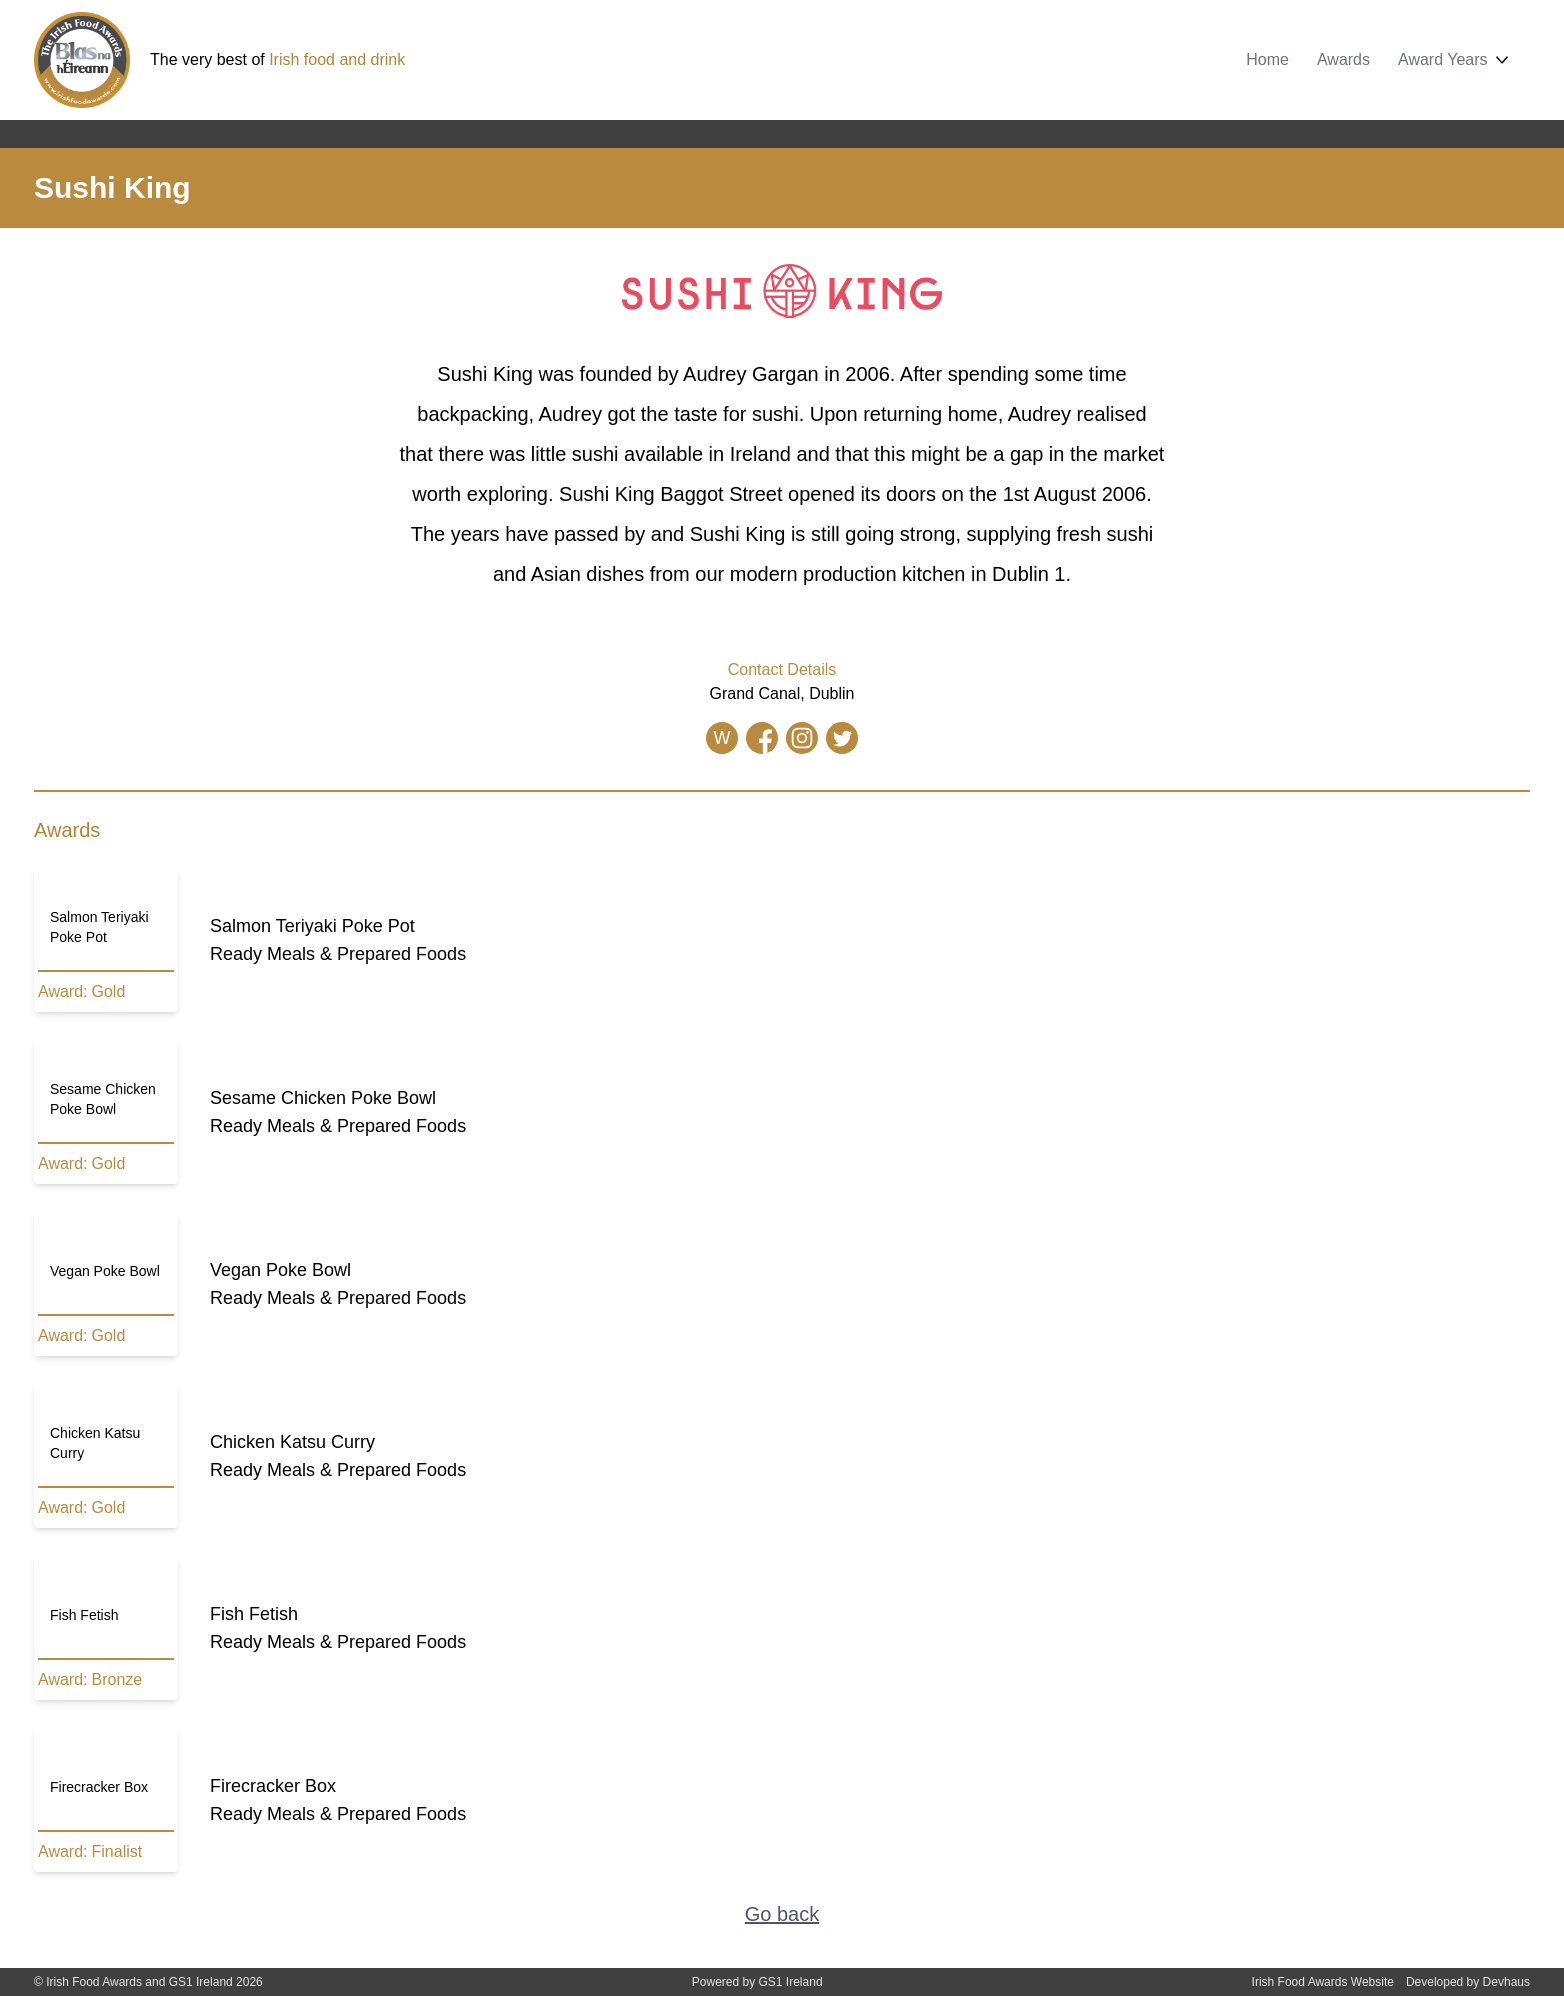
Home (1267, 59)
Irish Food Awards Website (1323, 1982)
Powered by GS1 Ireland (757, 1982)
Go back (782, 1914)
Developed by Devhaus (1468, 1982)
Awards (1343, 59)
